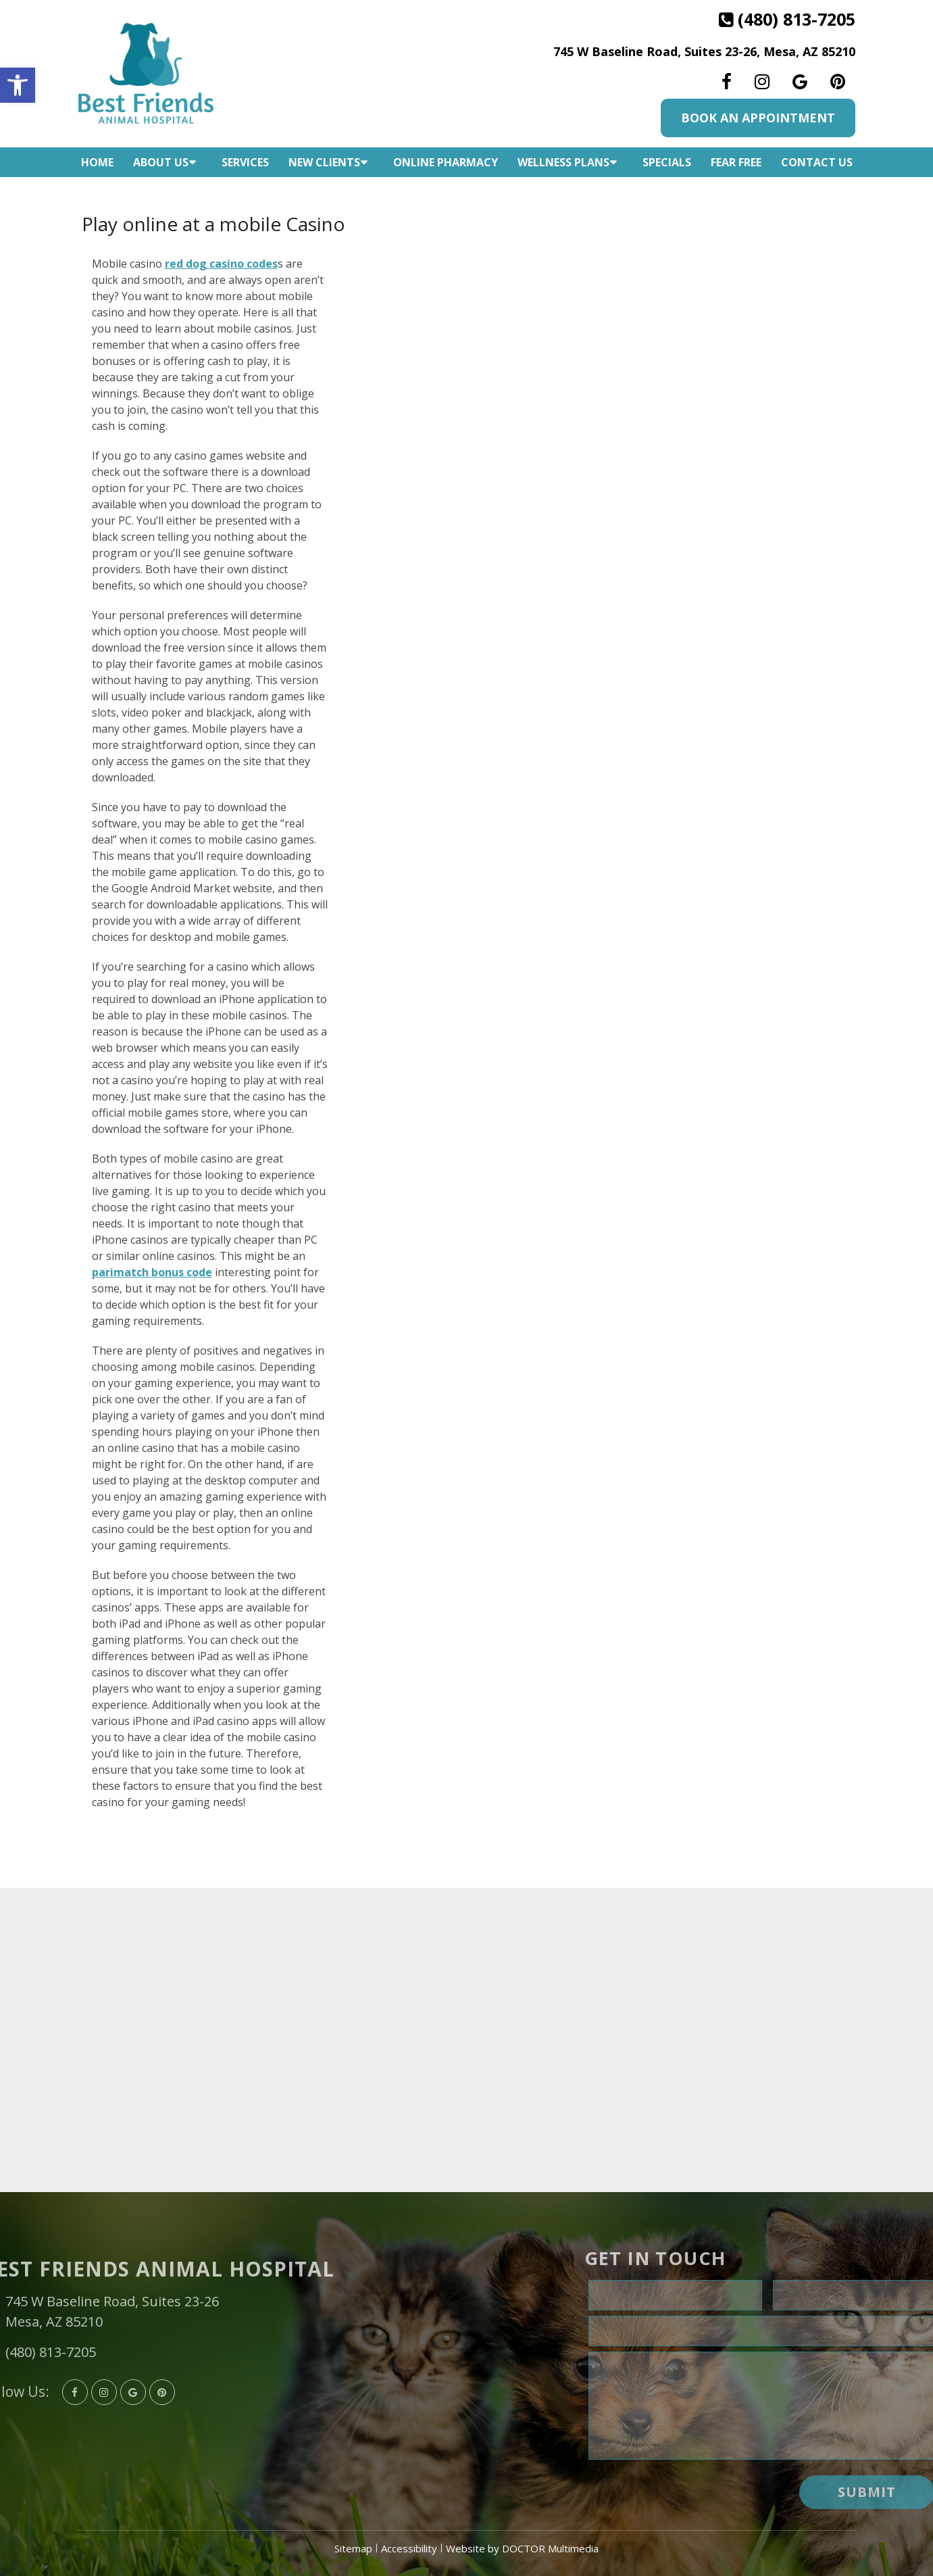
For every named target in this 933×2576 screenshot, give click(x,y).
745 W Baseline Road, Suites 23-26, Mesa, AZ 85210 (704, 51)
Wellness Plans (563, 162)
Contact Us (817, 162)
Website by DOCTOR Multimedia (522, 2548)
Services (245, 162)
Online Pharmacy (445, 162)
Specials (666, 162)
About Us (160, 162)
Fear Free (736, 162)
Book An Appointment (758, 118)
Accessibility (409, 2548)
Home (97, 162)
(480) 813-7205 (796, 18)
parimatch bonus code (152, 1272)
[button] (17, 85)
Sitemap (353, 2548)
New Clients (324, 162)
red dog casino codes (221, 263)
